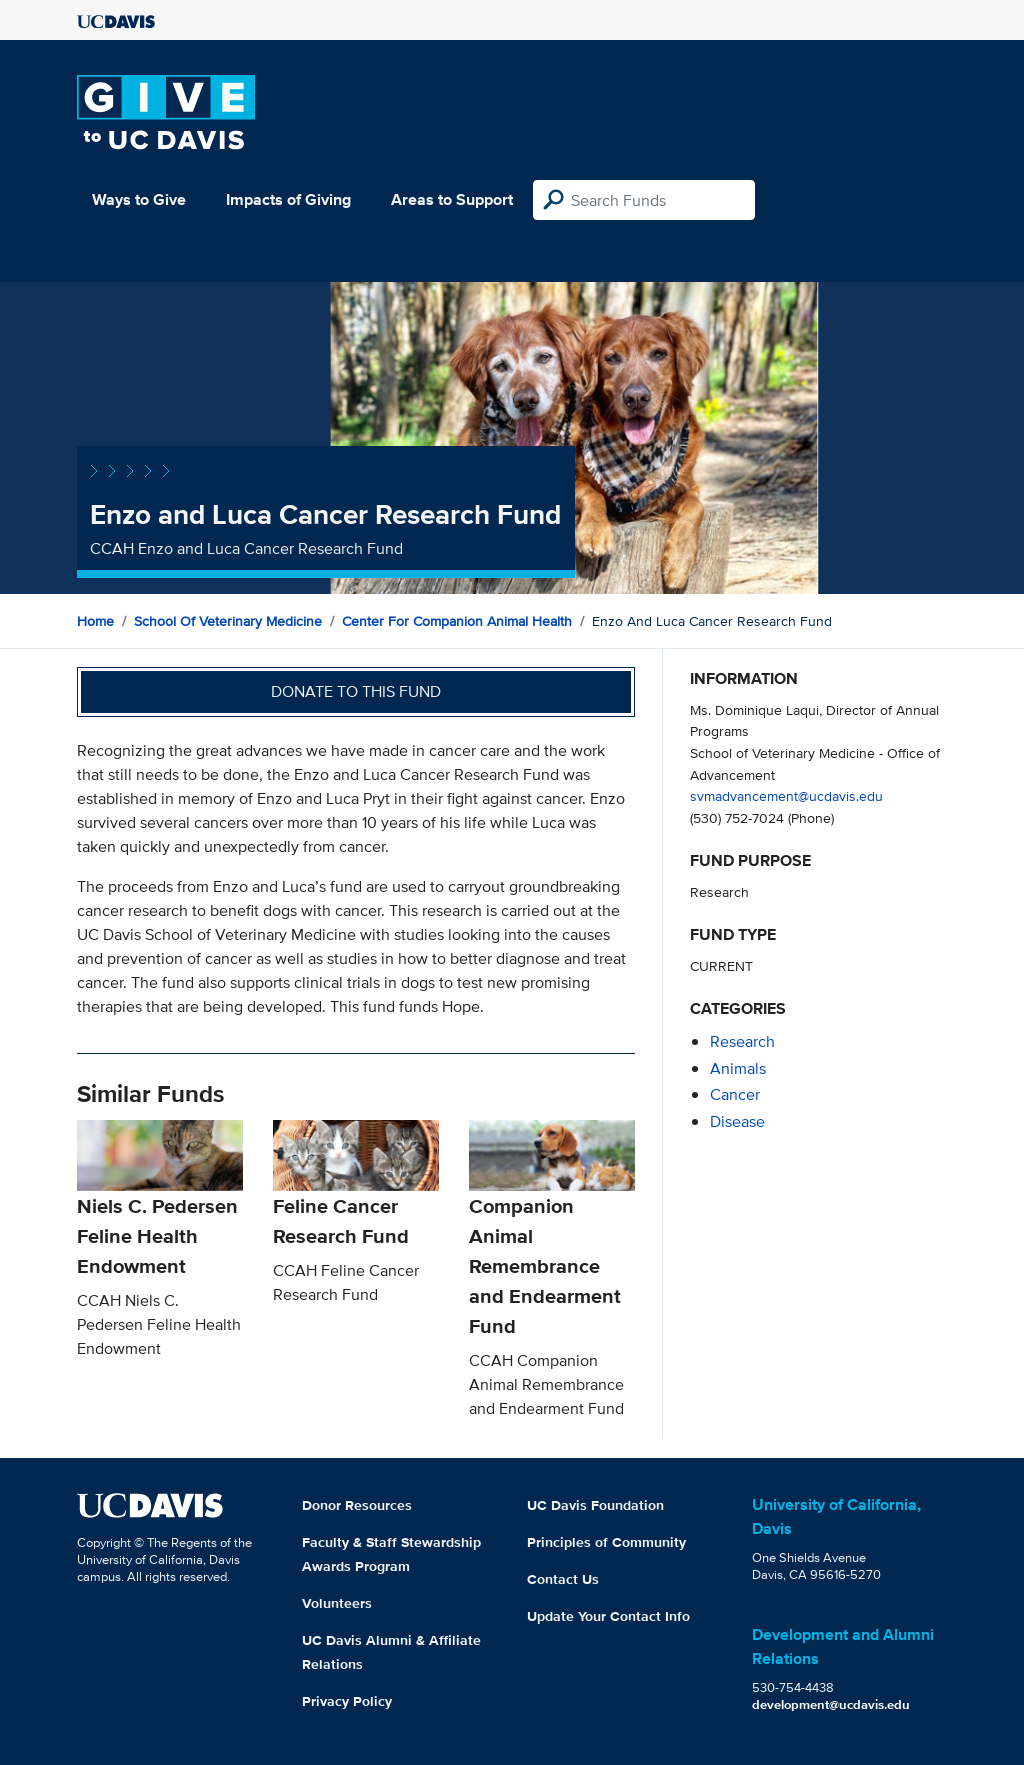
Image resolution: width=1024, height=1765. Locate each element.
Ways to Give (139, 199)
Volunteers (337, 1603)
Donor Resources (357, 1505)
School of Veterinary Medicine (228, 621)
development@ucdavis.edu (831, 1704)
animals (738, 1068)
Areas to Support (452, 199)
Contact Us (563, 1579)
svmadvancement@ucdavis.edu (786, 795)
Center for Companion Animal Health (457, 621)
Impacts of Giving (288, 199)
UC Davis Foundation (595, 1505)
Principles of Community (606, 1542)
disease (737, 1121)
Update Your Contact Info (608, 1616)
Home (95, 621)
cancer (735, 1094)
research (742, 1041)
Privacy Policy (347, 1701)
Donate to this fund (356, 691)
